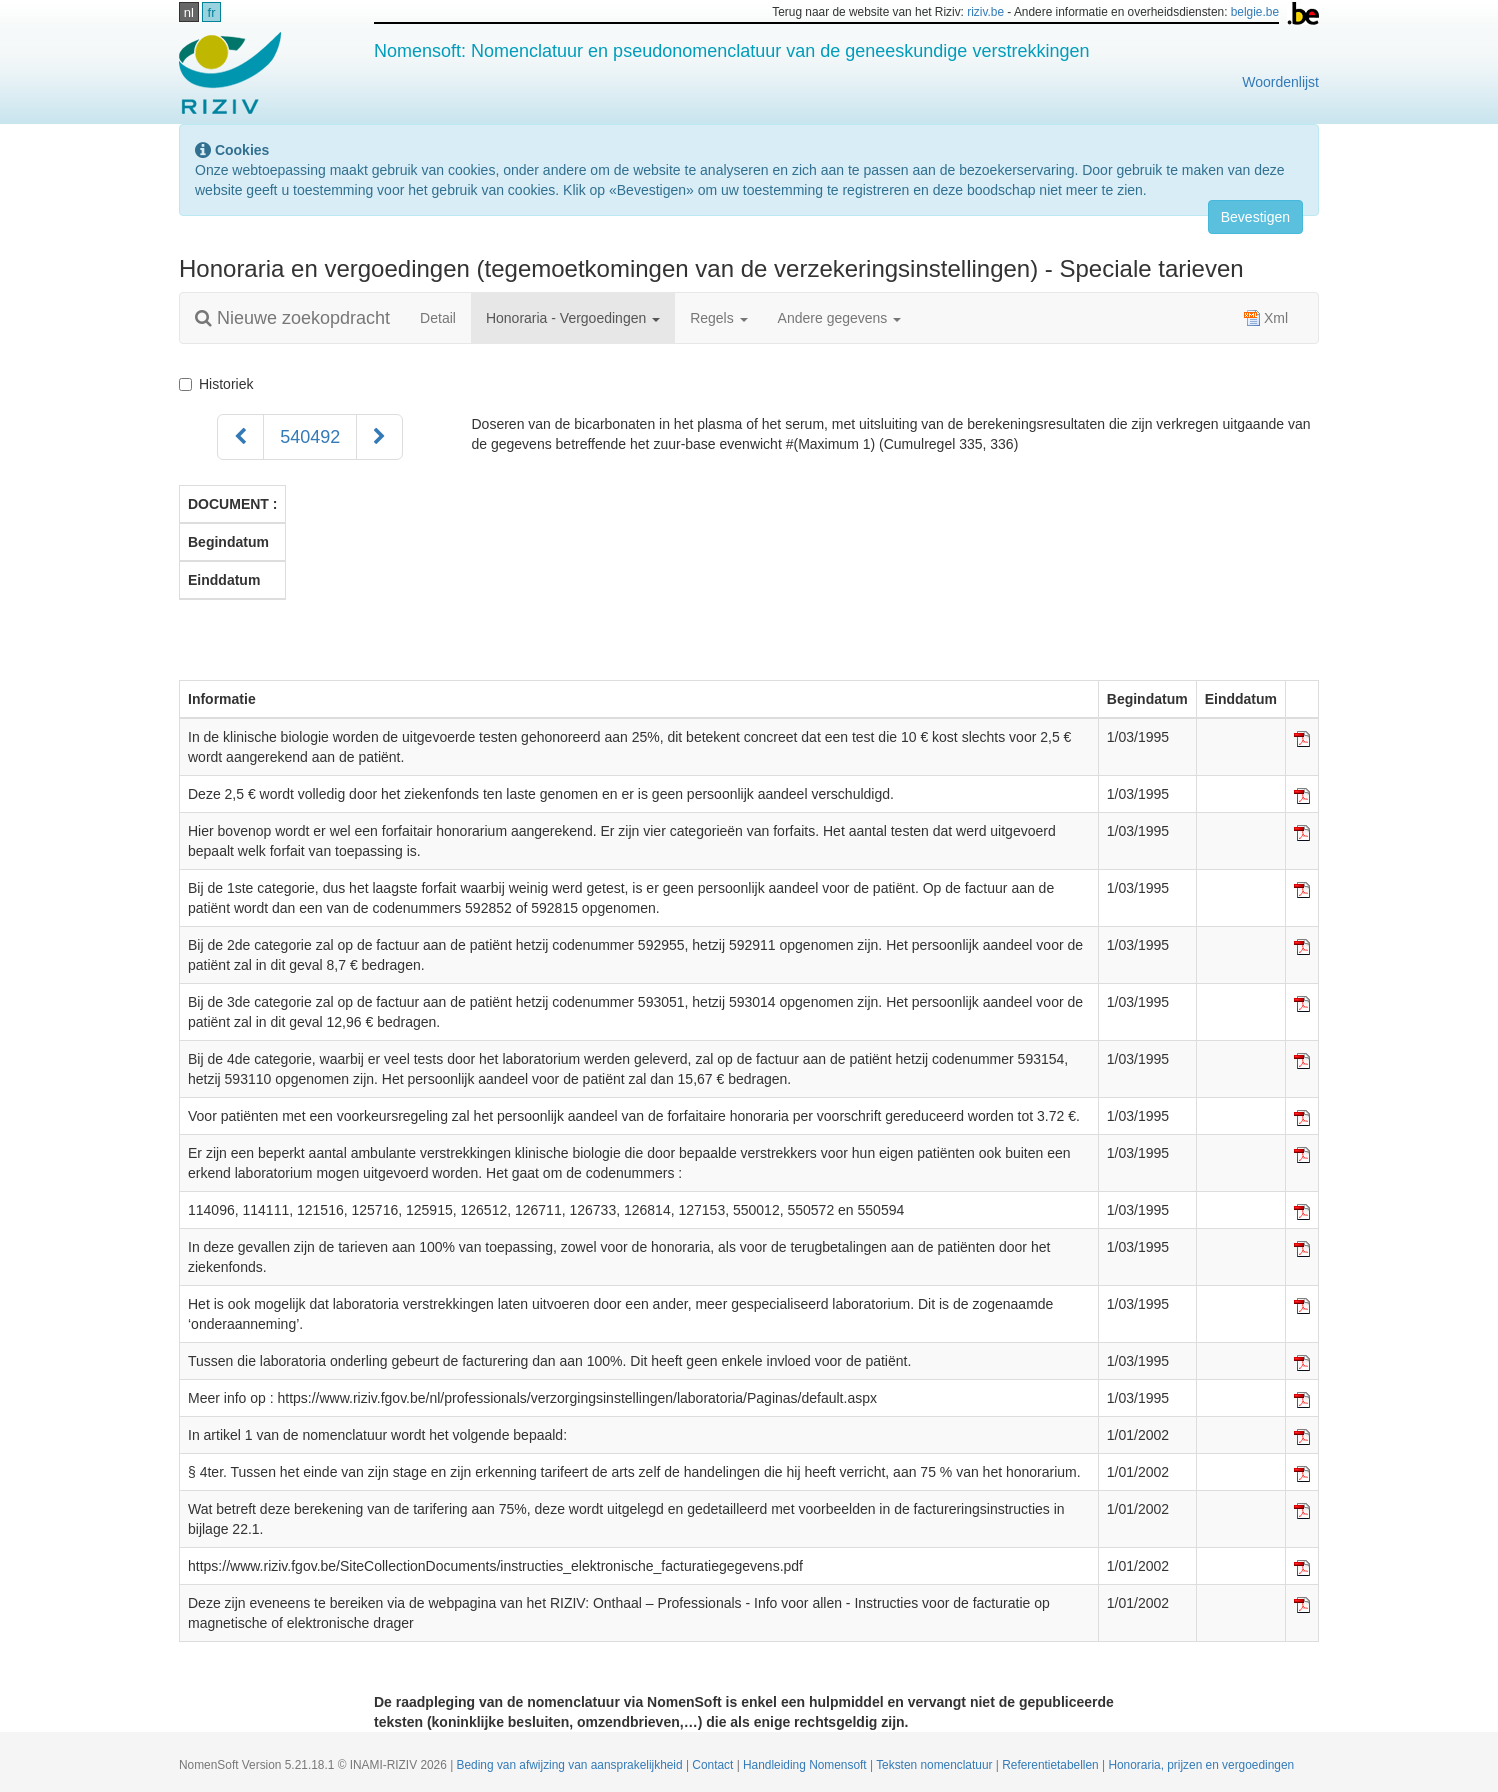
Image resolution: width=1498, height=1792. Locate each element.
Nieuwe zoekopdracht (292, 318)
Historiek (220, 384)
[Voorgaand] (240, 437)
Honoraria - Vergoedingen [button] (573, 318)
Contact (714, 1765)
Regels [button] (718, 318)
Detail (438, 318)
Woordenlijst (1280, 82)
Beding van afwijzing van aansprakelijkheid (571, 1765)
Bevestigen (1255, 217)
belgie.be (1255, 12)
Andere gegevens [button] (840, 318)
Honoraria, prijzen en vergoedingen (1201, 1765)
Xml (1266, 318)
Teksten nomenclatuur (936, 1765)
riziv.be (985, 12)
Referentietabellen (1052, 1765)
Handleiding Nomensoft (806, 1765)
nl (189, 12)
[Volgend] (379, 437)
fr (212, 12)
